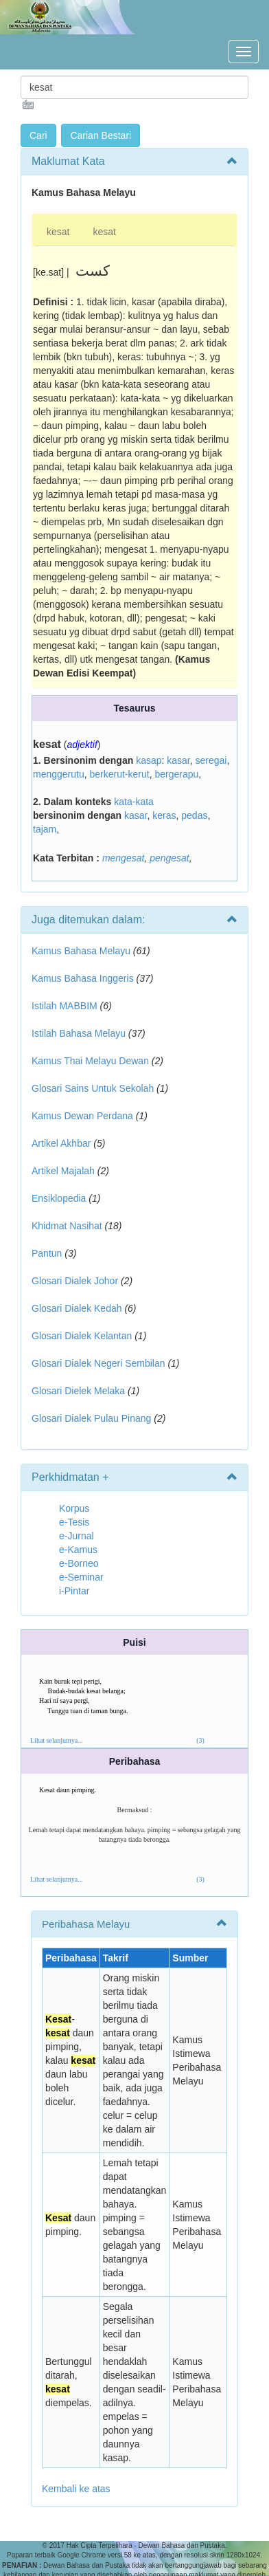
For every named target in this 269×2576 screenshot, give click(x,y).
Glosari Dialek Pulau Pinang (91, 1418)
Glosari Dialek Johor (75, 1280)
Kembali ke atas (76, 2488)
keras (164, 815)
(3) (200, 1740)
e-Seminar (81, 1577)
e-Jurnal (76, 1535)
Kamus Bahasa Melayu (82, 950)
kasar (178, 760)
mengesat (123, 857)
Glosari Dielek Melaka (78, 1390)
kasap (148, 760)
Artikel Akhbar (61, 1143)
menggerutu (58, 774)
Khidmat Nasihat (67, 1225)
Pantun (47, 1253)
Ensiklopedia (59, 1198)
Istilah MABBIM (64, 1005)
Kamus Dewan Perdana (82, 1115)
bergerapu (176, 774)
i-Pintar (74, 1590)
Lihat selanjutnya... (56, 1740)
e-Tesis (74, 1522)
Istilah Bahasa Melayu (79, 1033)
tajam (44, 829)
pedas (194, 815)
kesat (58, 231)
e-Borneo (79, 1563)
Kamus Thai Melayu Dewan (90, 1060)
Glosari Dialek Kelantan (82, 1335)
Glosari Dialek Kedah (77, 1308)
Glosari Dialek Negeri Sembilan (98, 1363)
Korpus (74, 1508)
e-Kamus (78, 1549)
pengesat (169, 857)
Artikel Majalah (63, 1170)
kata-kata (134, 801)
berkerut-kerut (120, 774)
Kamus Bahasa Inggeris (83, 978)
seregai (211, 760)
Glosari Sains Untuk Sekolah (93, 1088)
